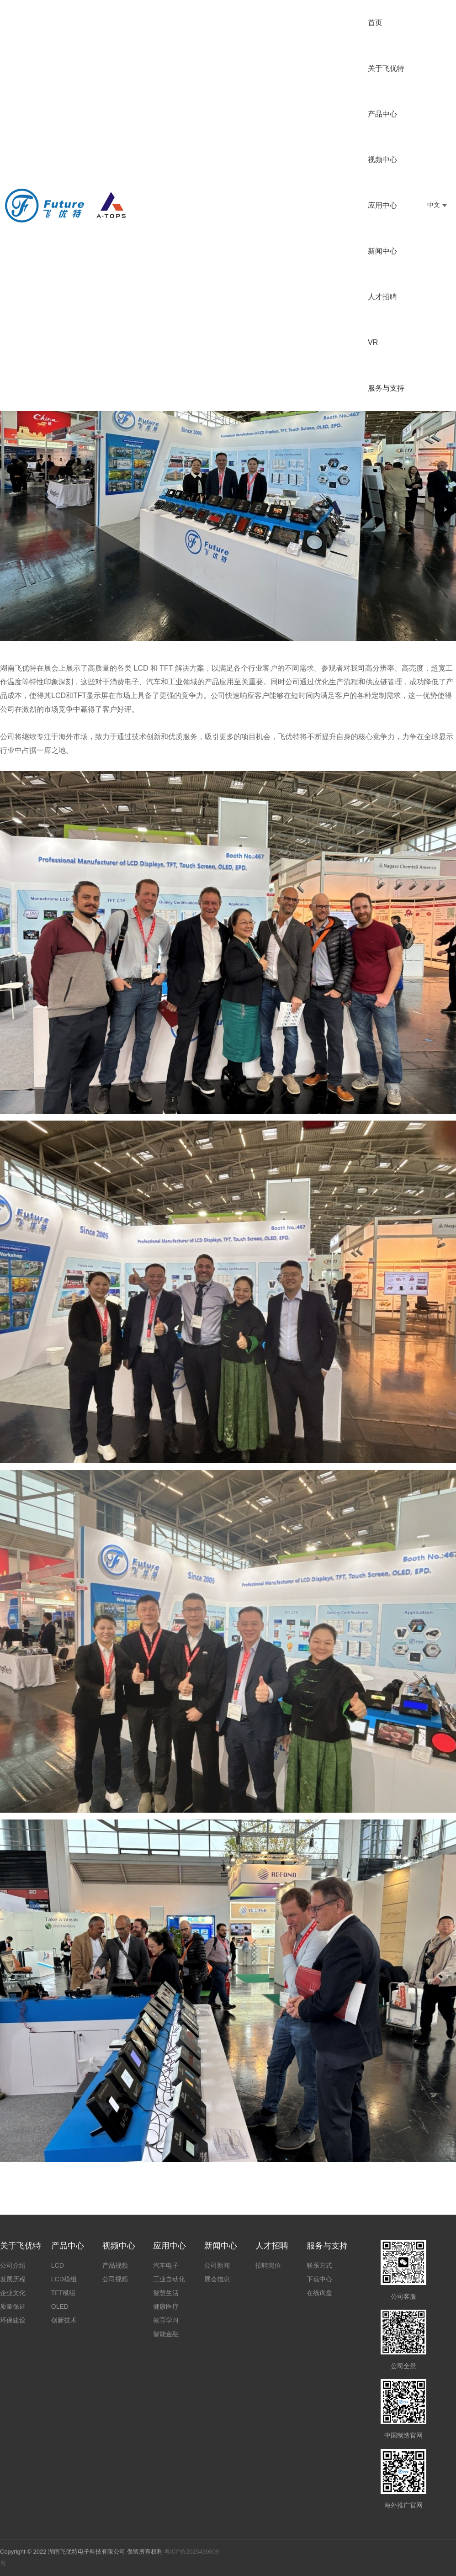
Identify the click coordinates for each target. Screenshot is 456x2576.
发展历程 (13, 2279)
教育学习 (166, 2320)
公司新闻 (217, 2265)
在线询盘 (319, 2292)
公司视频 (115, 2279)
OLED (60, 2306)
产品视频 (115, 2265)
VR (373, 342)
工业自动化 (169, 2279)
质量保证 (13, 2306)
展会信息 (217, 2279)
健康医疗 (166, 2306)
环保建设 (13, 2320)
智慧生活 (166, 2292)
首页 (375, 22)
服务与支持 (386, 388)
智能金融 (166, 2334)
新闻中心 (382, 251)
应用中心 (382, 205)
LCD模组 (64, 2279)
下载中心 (319, 2279)
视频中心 (382, 160)
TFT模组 (63, 2292)
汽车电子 (166, 2265)
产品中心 (382, 114)
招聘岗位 (268, 2265)
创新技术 (64, 2320)
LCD (57, 2265)
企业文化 (13, 2292)
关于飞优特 (386, 68)
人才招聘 (382, 297)
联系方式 (319, 2265)
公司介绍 (13, 2265)
